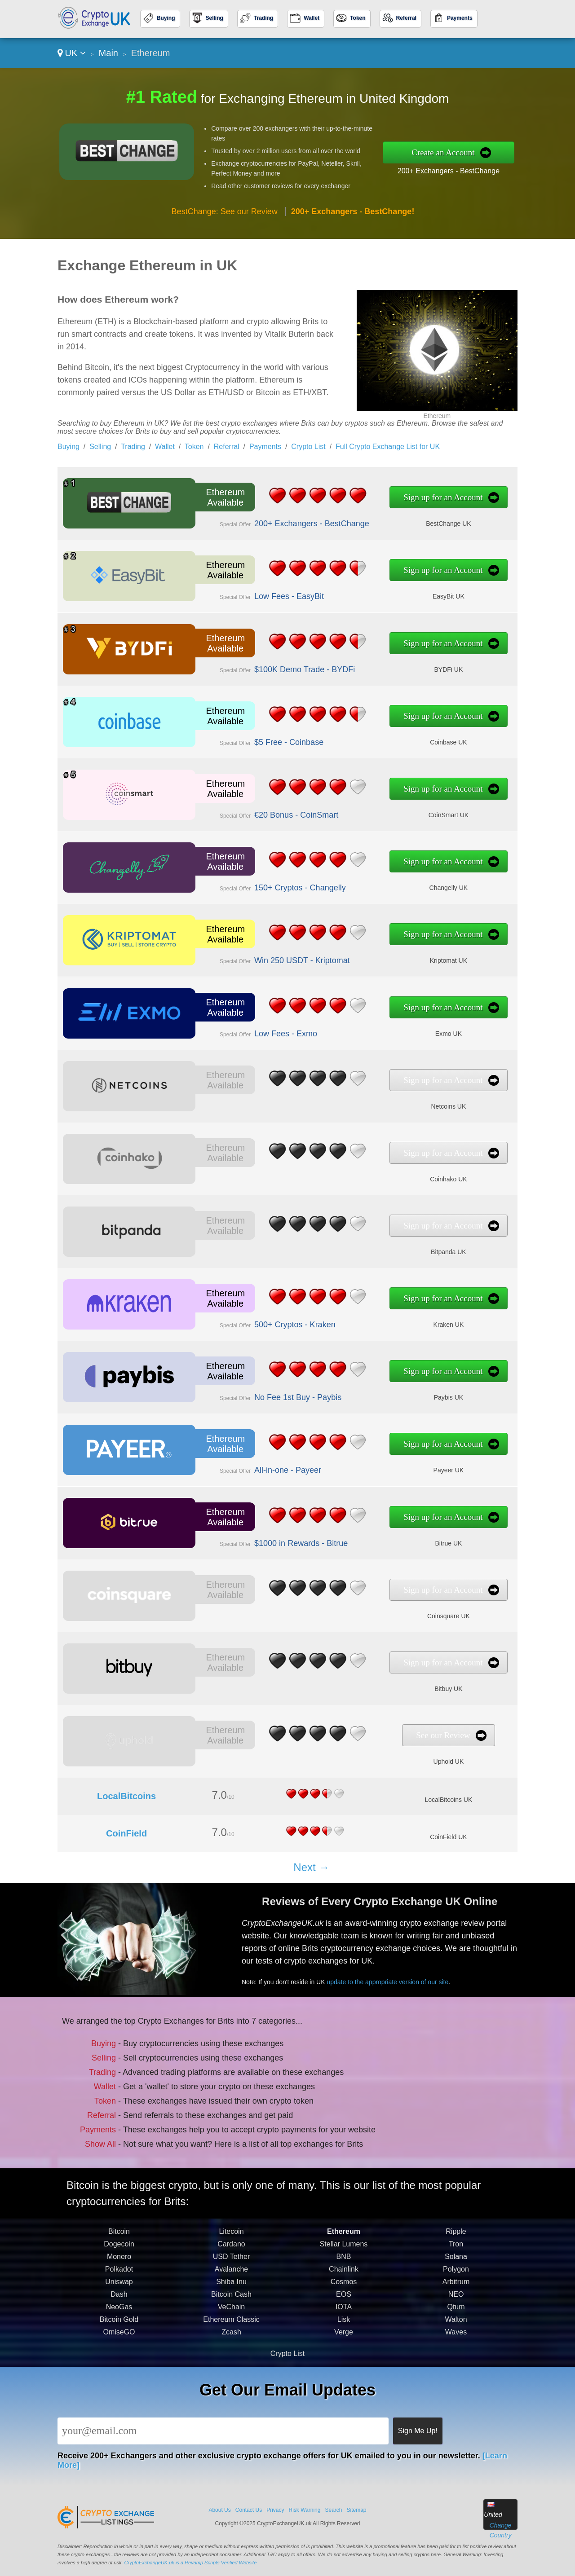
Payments (460, 18)
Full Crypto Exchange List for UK (388, 446)
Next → (311, 1867)
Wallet (311, 18)
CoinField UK (448, 1837)
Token (357, 18)
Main (108, 53)
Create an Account (442, 152)
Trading (263, 18)
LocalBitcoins (126, 1796)
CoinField (126, 1833)
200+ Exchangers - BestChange (449, 171)
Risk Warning (305, 2510)
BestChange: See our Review (225, 211)
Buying (166, 18)
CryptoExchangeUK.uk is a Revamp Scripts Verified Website (190, 2562)
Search (333, 2510)
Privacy (275, 2510)
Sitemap (357, 2510)
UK (72, 53)
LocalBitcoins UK (448, 1799)
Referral (406, 18)
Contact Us (248, 2510)
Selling (214, 18)
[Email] (223, 2430)
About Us (219, 2510)
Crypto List (308, 446)
